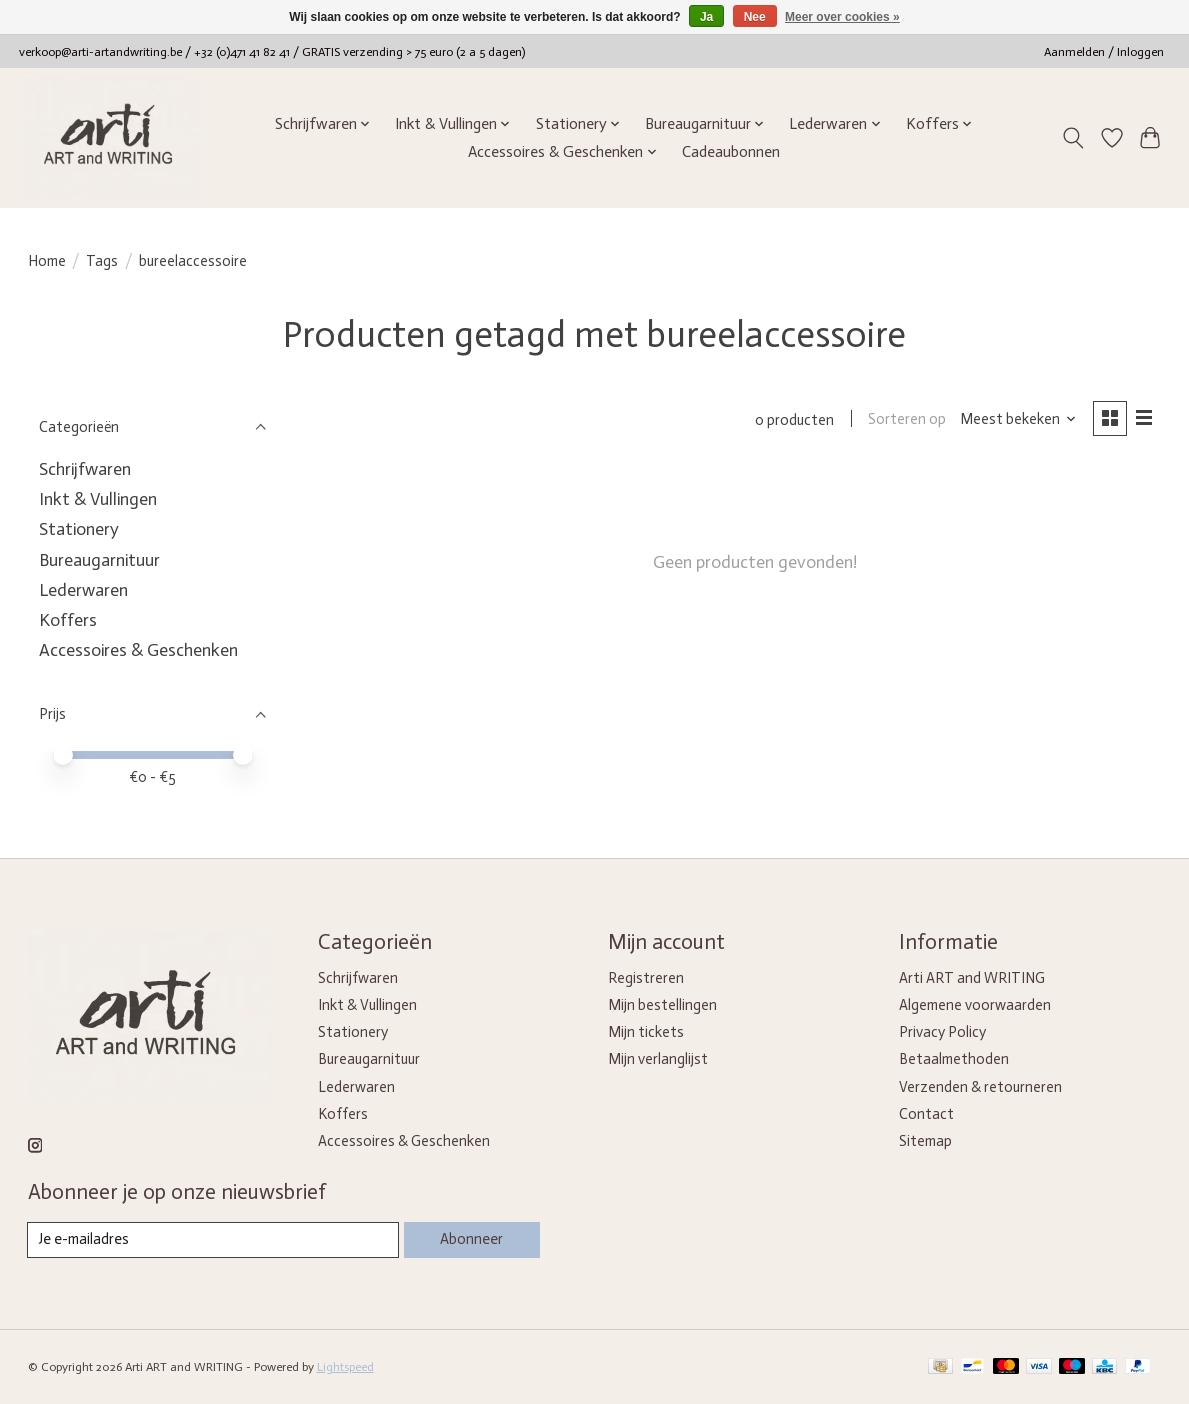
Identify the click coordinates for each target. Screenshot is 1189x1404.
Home (47, 261)
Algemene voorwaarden (975, 1005)
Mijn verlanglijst (658, 1059)
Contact (926, 1114)
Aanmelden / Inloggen (1104, 52)
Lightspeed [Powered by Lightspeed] (345, 1367)
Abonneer (471, 1239)
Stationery (79, 529)
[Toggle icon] (1072, 138)
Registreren (646, 978)
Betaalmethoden (954, 1059)
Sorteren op (907, 420)
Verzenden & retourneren (980, 1087)
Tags (102, 261)
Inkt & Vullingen (98, 499)
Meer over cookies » (842, 17)
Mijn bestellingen (662, 1005)
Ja (706, 17)
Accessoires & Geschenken (138, 650)
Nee (755, 17)
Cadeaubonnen (731, 152)
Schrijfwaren (85, 469)
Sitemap (925, 1141)
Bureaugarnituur (99, 560)
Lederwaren (83, 590)
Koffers (68, 620)
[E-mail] (213, 1240)
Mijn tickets (646, 1032)
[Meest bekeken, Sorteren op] (1017, 420)
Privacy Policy (942, 1032)
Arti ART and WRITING (972, 978)
